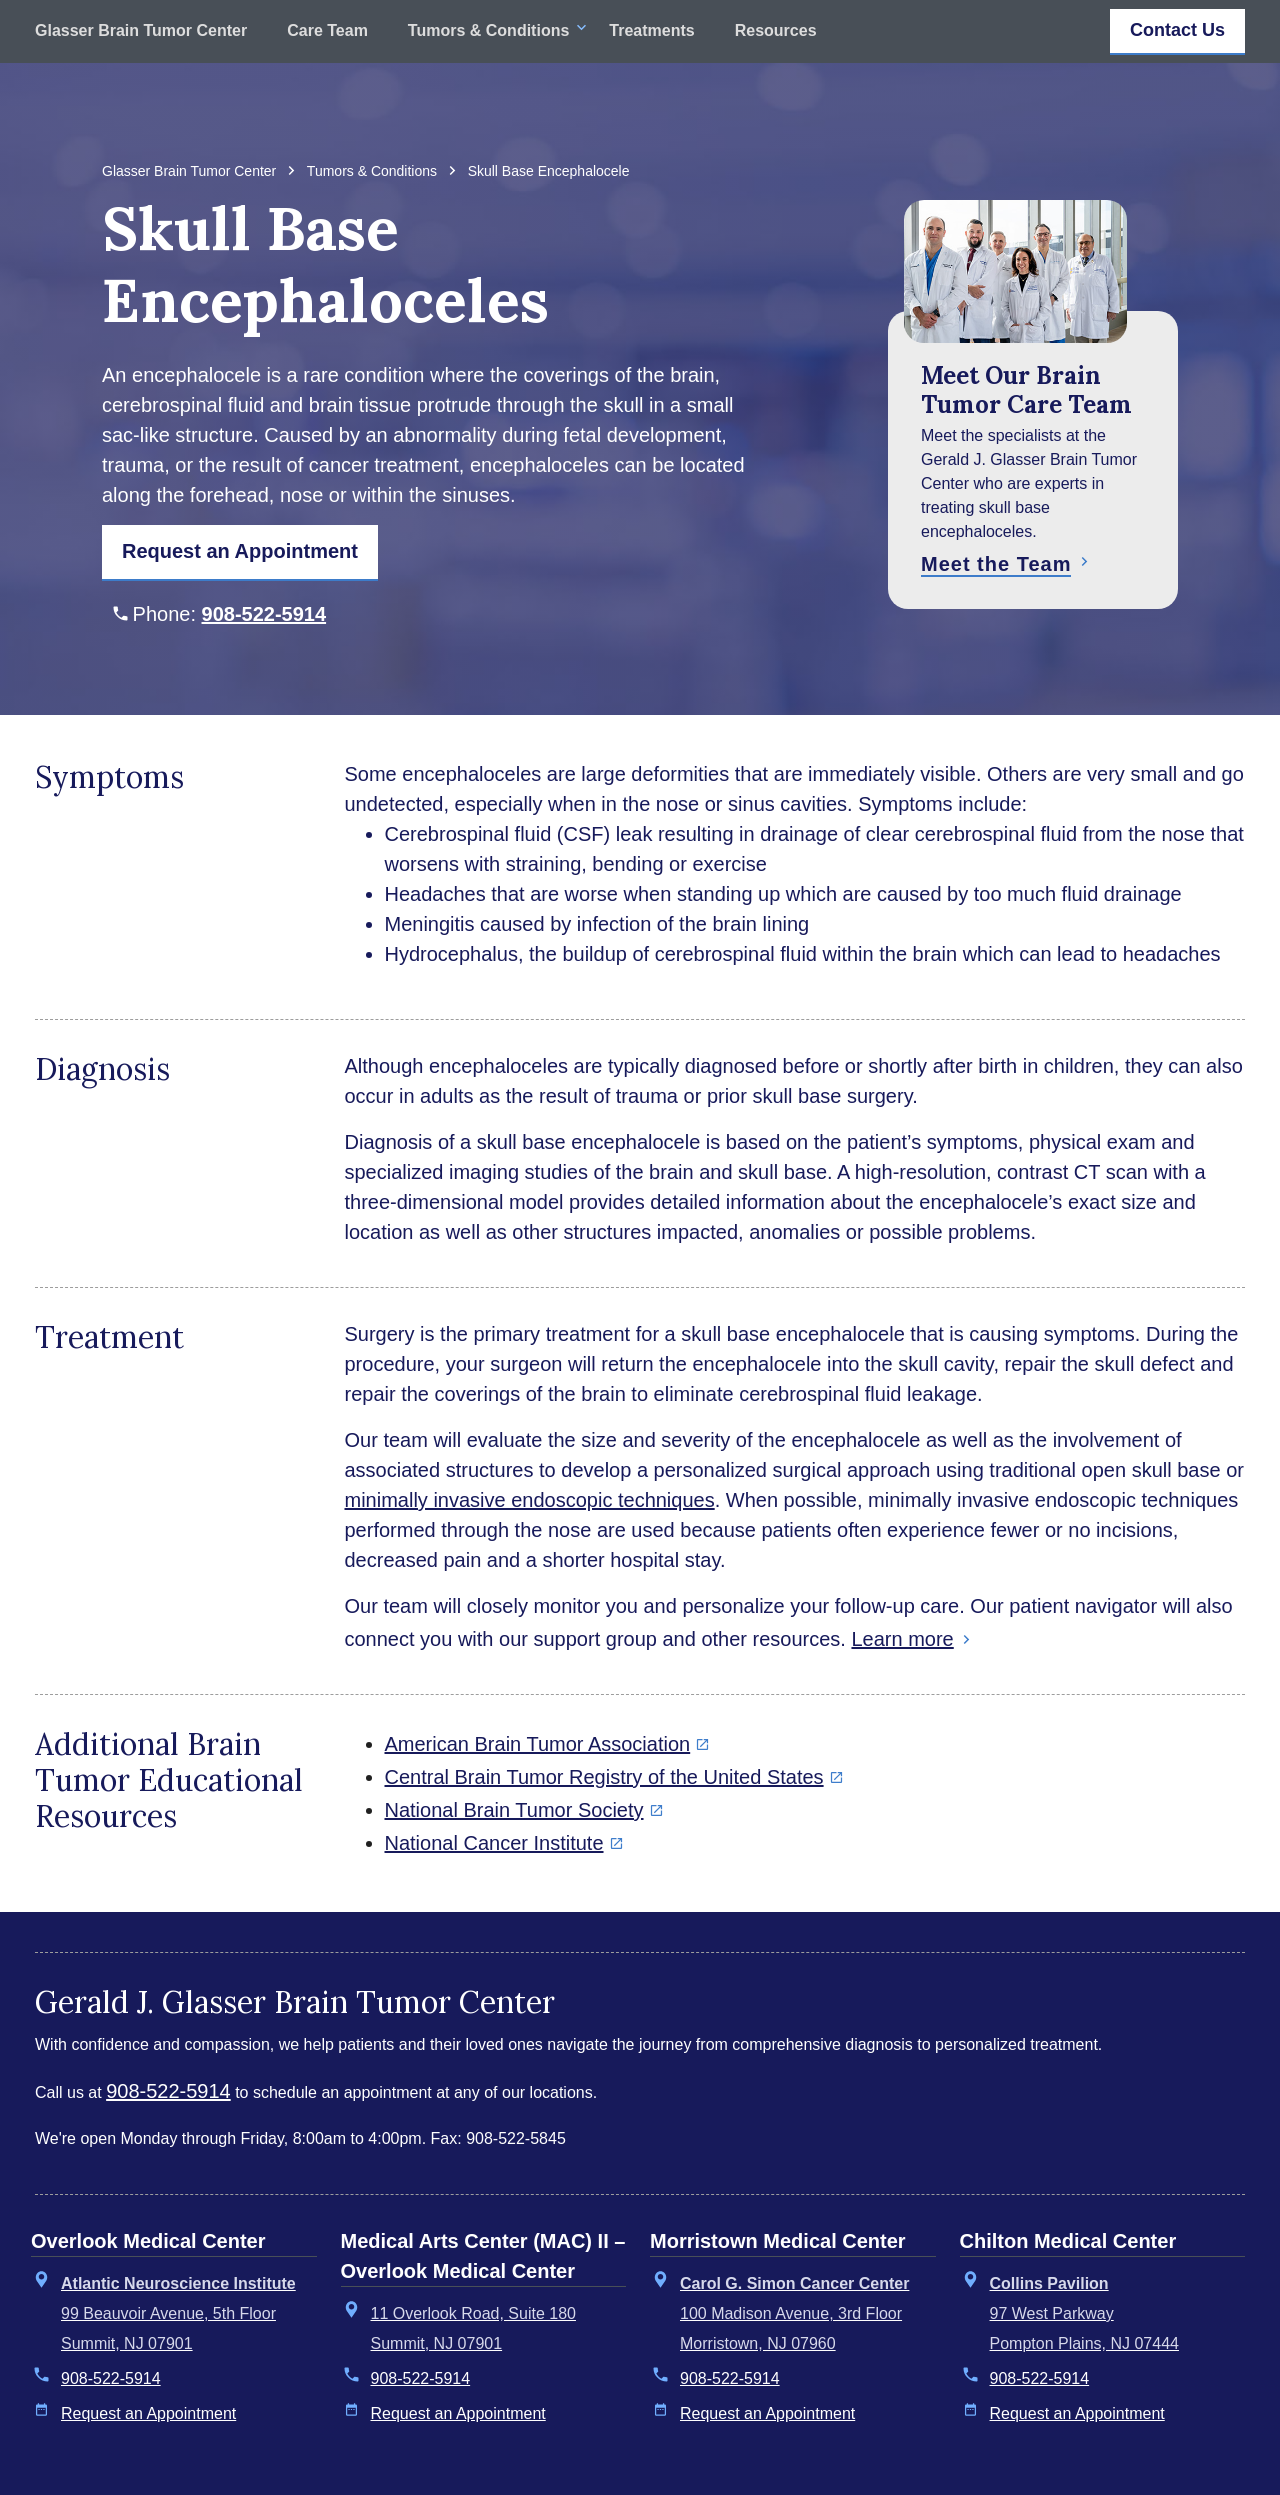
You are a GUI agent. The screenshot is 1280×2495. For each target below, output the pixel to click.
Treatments (651, 31)
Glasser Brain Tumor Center (141, 31)
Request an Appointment (148, 2413)
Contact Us (1177, 30)
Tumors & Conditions (488, 31)
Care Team (327, 31)
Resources (776, 31)
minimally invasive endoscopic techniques (530, 1500)
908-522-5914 (264, 614)
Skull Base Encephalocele (549, 171)
